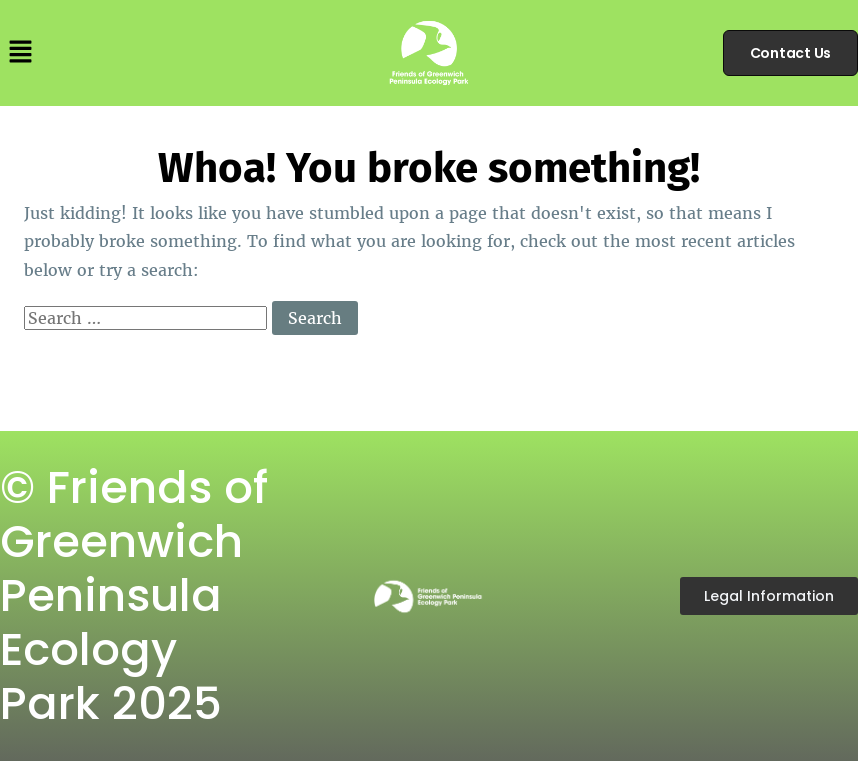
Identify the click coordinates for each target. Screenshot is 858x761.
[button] (20, 52)
